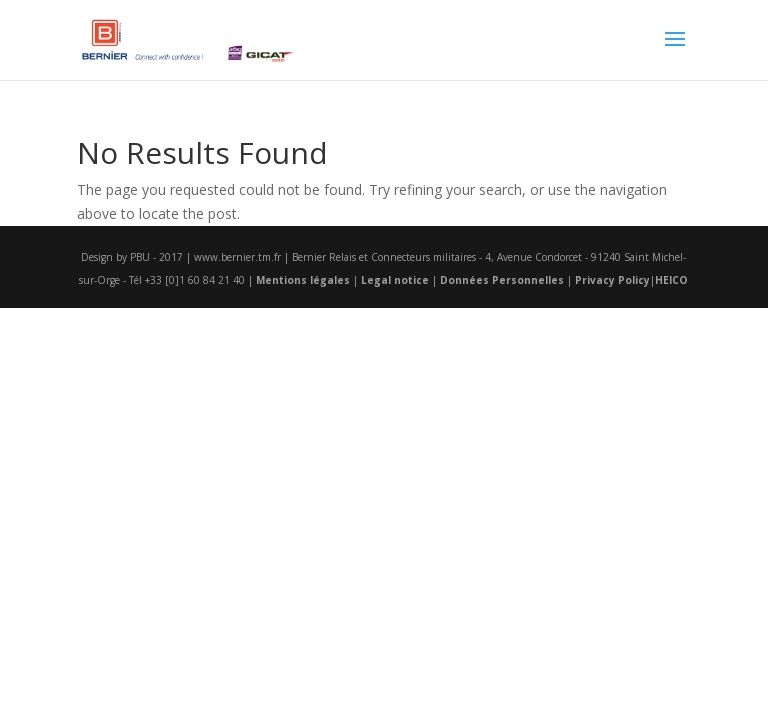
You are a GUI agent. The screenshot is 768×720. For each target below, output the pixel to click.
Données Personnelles (502, 280)
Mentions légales (303, 280)
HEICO (671, 280)
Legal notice (395, 280)
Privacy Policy (612, 280)
